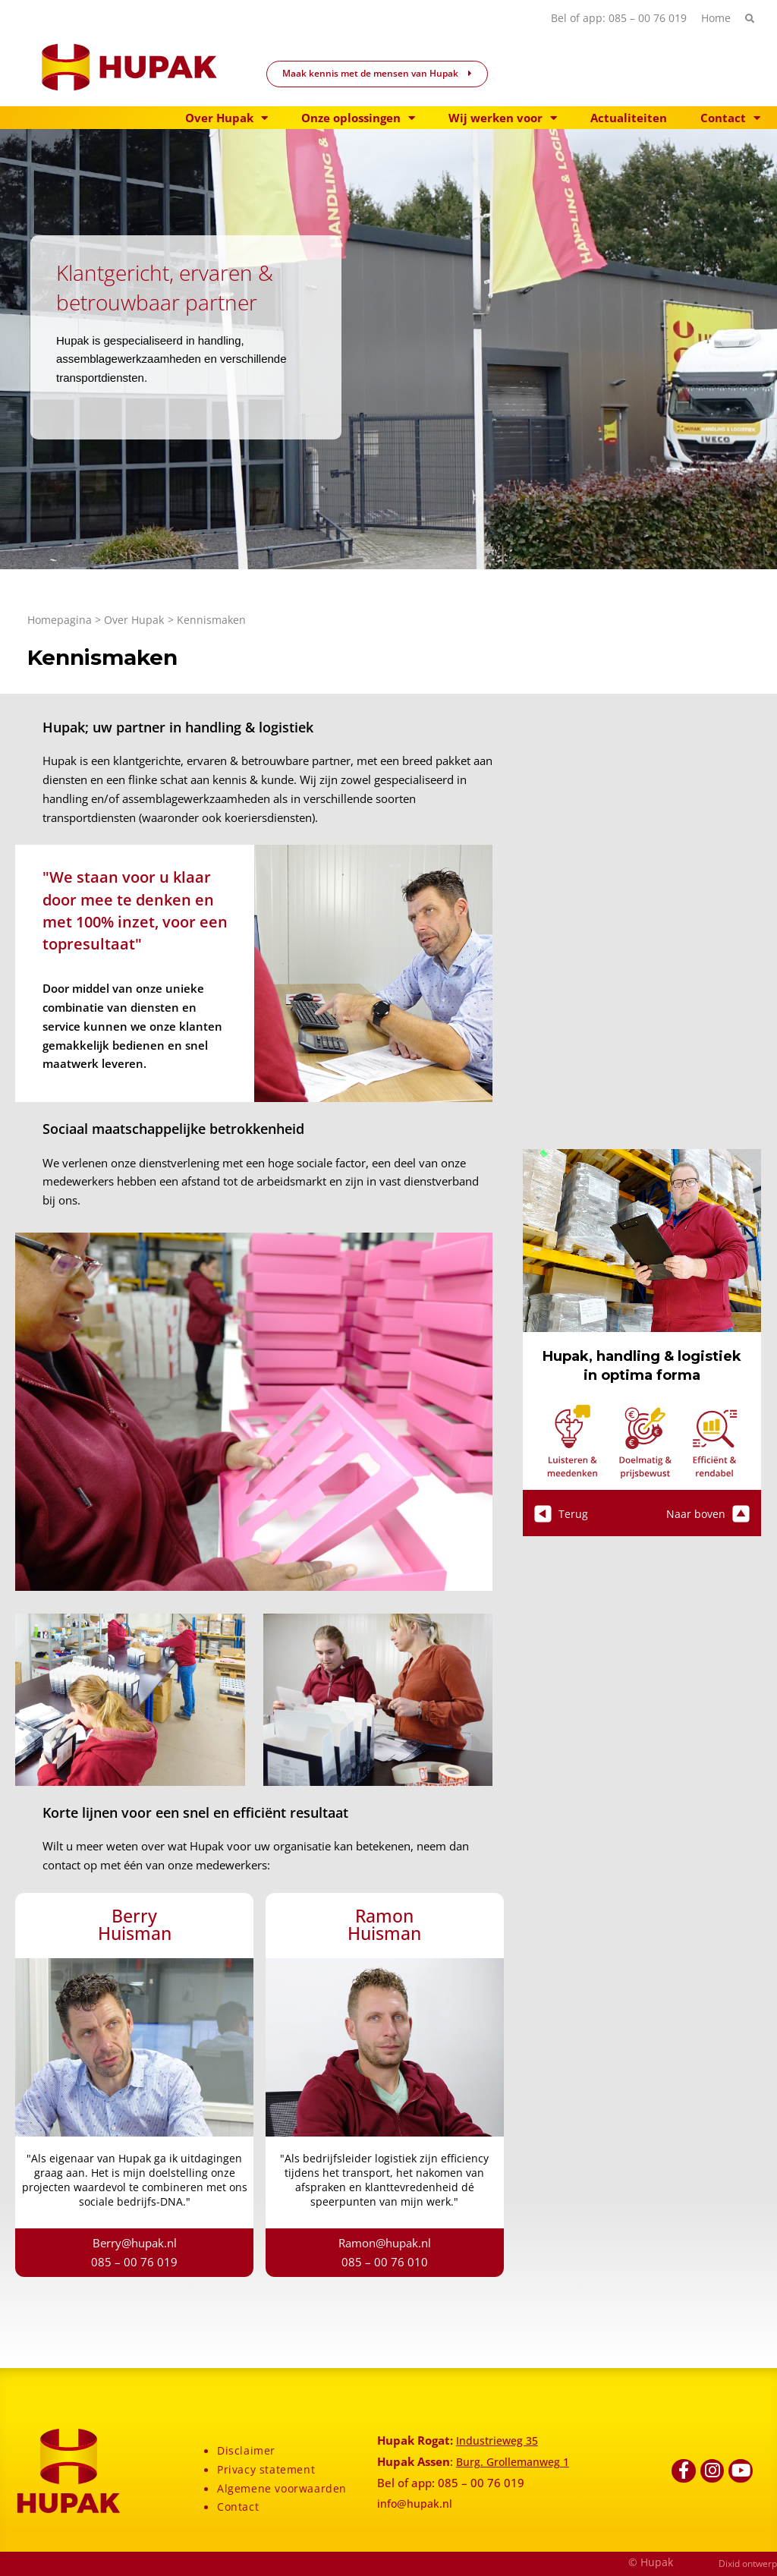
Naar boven (707, 1513)
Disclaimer (247, 2450)
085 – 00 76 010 (384, 2261)
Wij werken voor (502, 117)
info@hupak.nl (415, 2503)
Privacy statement (267, 2469)
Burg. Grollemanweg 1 (516, 2461)
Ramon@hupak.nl (384, 2242)
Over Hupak (226, 117)
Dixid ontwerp (748, 2563)
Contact (730, 117)
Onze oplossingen (358, 117)
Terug (561, 1513)
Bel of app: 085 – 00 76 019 (613, 18)
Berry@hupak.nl (135, 2242)
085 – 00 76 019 (134, 2261)
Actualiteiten (628, 117)
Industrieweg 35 (499, 2440)
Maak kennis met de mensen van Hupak (377, 73)
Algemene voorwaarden (284, 2488)
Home (713, 18)
